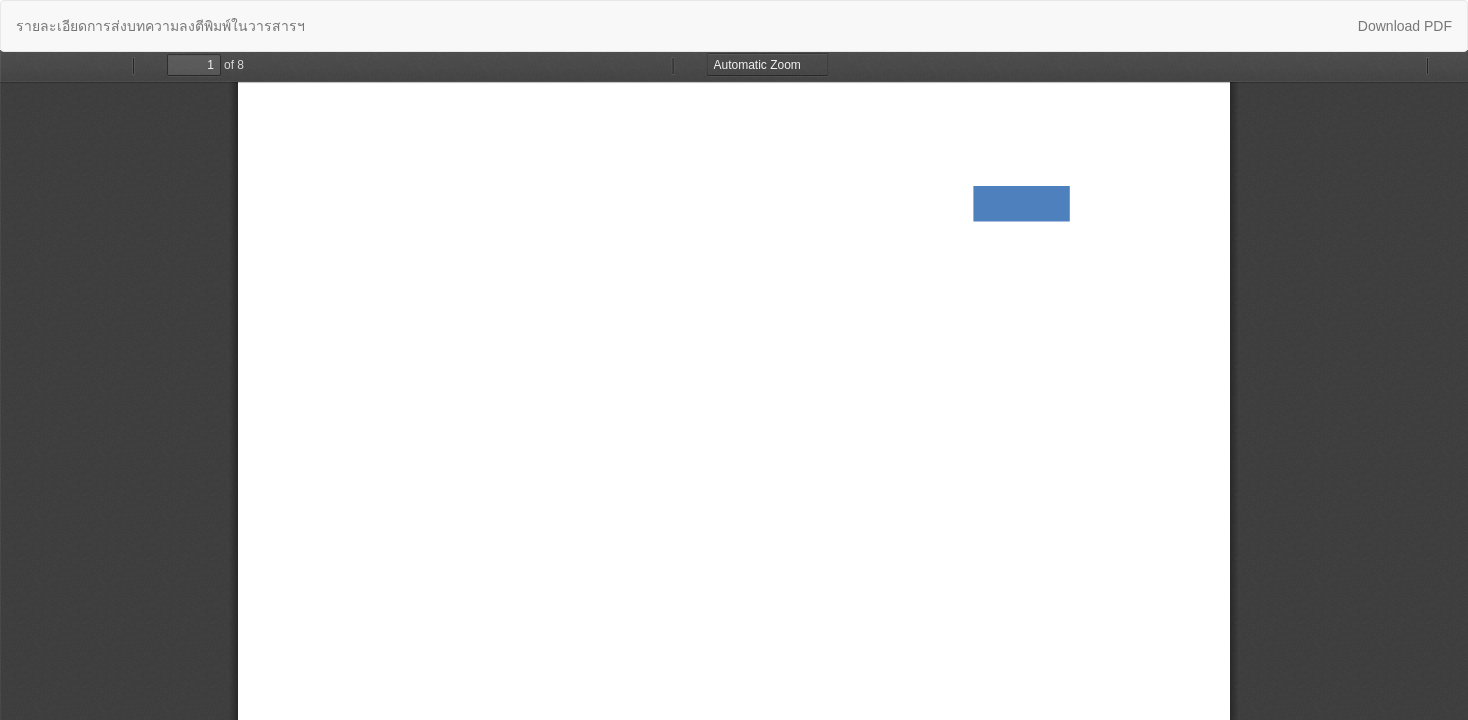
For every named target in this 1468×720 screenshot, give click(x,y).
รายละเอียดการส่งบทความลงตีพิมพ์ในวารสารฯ (160, 26)
